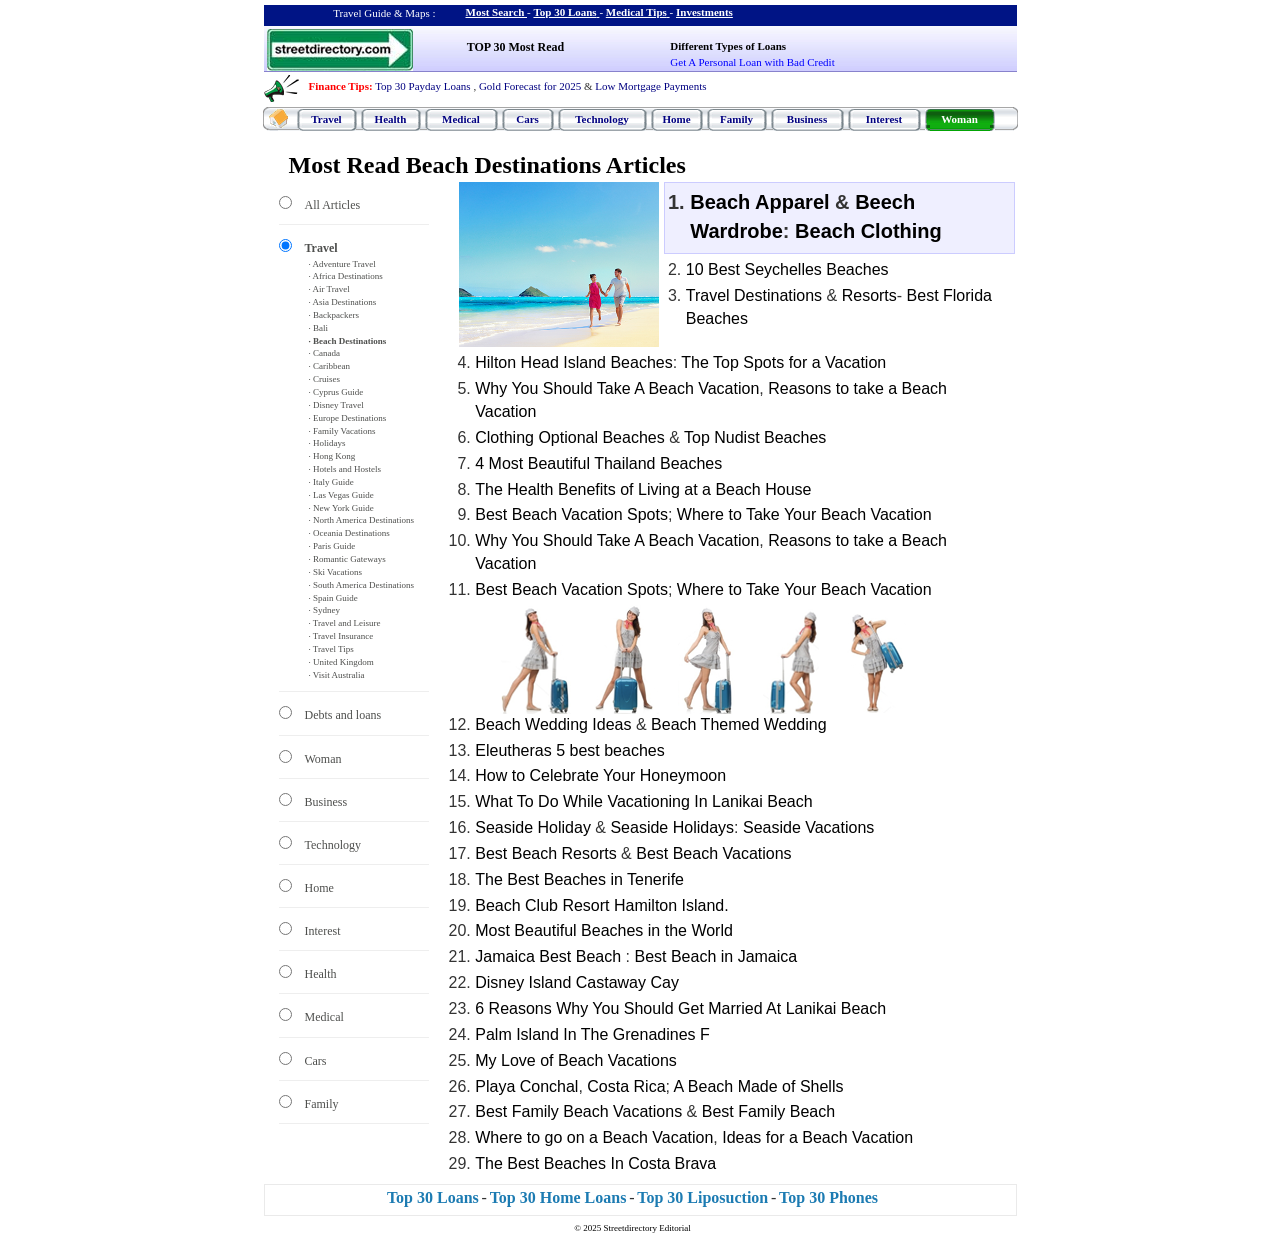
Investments (704, 12)
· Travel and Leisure (345, 623)
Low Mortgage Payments (650, 86)
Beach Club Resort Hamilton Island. (601, 905)
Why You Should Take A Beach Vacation (617, 388)
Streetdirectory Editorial (647, 1228)
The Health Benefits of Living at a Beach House (643, 489)
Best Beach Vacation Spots (571, 514)
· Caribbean (329, 366)
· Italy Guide (331, 482)
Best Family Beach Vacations (578, 1111)
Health (391, 119)
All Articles (333, 205)
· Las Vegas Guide (341, 495)
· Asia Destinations (343, 302)
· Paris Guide (332, 546)
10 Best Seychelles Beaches (787, 269)
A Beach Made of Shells (759, 1086)
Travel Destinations (754, 295)
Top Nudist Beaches (755, 437)
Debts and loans (343, 715)
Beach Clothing (868, 231)
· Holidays (327, 443)
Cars (527, 119)
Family (736, 119)
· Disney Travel (336, 405)
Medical (461, 119)
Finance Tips (339, 86)
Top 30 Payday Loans (422, 86)
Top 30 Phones (828, 1197)
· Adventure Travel (342, 264)
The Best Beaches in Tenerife (579, 879)
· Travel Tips (331, 649)
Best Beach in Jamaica (715, 956)
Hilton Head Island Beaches (573, 362)
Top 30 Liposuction (702, 1197)
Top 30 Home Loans (558, 1197)
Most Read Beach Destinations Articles (487, 165)
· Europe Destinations (348, 418)
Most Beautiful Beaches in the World (604, 930)
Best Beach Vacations (713, 853)
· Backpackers (334, 315)
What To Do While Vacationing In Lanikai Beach (643, 801)
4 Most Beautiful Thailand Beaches (598, 463)
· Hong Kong (332, 456)
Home (676, 119)
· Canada (325, 353)
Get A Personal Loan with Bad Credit (752, 62)
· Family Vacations (342, 431)
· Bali (319, 328)
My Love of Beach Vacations (576, 1060)
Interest (884, 119)
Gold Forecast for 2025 (530, 86)
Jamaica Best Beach (548, 956)
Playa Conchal (526, 1086)
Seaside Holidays (672, 827)
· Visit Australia (337, 675)
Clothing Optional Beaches (569, 437)
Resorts (869, 295)
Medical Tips (636, 12)
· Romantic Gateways (347, 559)
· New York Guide (341, 508)
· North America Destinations (361, 520)
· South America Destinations (362, 585)
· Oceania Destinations (349, 533)
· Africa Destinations (346, 276)
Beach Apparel (759, 202)
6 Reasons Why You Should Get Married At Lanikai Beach (680, 1008)
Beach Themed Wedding (739, 724)
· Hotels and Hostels (345, 469)
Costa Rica (626, 1086)
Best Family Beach (768, 1111)
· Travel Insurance (341, 636)
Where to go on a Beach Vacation (594, 1137)
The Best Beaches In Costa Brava (595, 1163)
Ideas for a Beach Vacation (817, 1137)
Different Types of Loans (728, 46)
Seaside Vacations (808, 827)
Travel (326, 119)
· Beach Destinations (348, 341)
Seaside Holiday (533, 827)
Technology (601, 119)
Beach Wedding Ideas (553, 724)
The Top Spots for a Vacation (783, 362)
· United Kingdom (341, 662)
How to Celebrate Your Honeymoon (600, 775)
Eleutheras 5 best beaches (569, 750)
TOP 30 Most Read (515, 47)
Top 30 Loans (564, 12)
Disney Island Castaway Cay (577, 982)
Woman (959, 119)
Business (807, 119)
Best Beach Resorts (545, 853)
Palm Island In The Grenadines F (592, 1034)
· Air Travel (329, 289)
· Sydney (325, 610)
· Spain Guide (333, 598)
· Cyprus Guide (336, 392)
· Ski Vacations (336, 572)
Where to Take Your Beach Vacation (804, 514)
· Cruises (325, 379)
